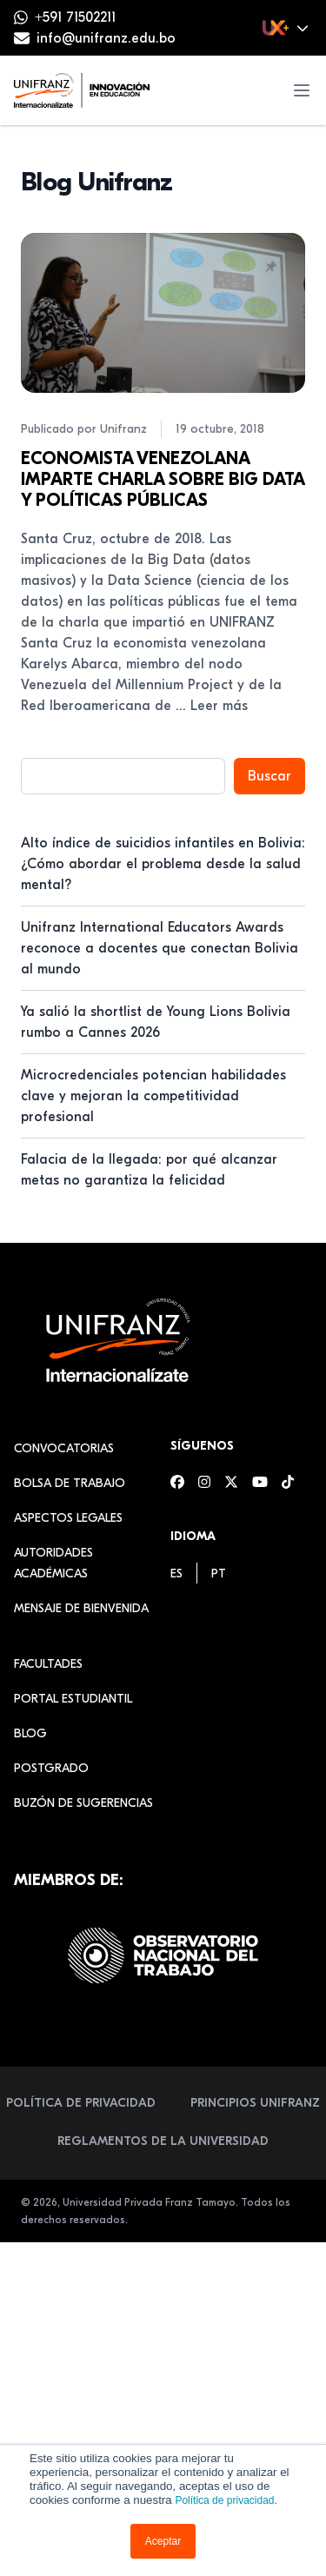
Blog (30, 1733)
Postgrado (51, 1768)
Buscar (269, 776)
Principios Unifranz (255, 2102)
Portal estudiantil (73, 1698)
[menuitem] (176, 1573)
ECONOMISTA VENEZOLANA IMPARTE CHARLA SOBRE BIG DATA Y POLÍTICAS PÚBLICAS (162, 479)
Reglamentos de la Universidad (163, 2141)
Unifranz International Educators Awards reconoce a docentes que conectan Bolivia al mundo (159, 948)
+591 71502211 (75, 17)
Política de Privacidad (81, 2102)
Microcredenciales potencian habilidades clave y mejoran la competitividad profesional (153, 1096)
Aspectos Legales (68, 1517)
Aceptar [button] (163, 2541)
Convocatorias (64, 1448)
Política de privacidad (224, 2500)
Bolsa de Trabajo (69, 1483)
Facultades (48, 1663)
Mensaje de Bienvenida (81, 1608)
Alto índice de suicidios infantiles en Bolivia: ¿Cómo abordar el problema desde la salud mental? (163, 864)
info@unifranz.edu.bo (106, 38)
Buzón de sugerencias (83, 1803)
